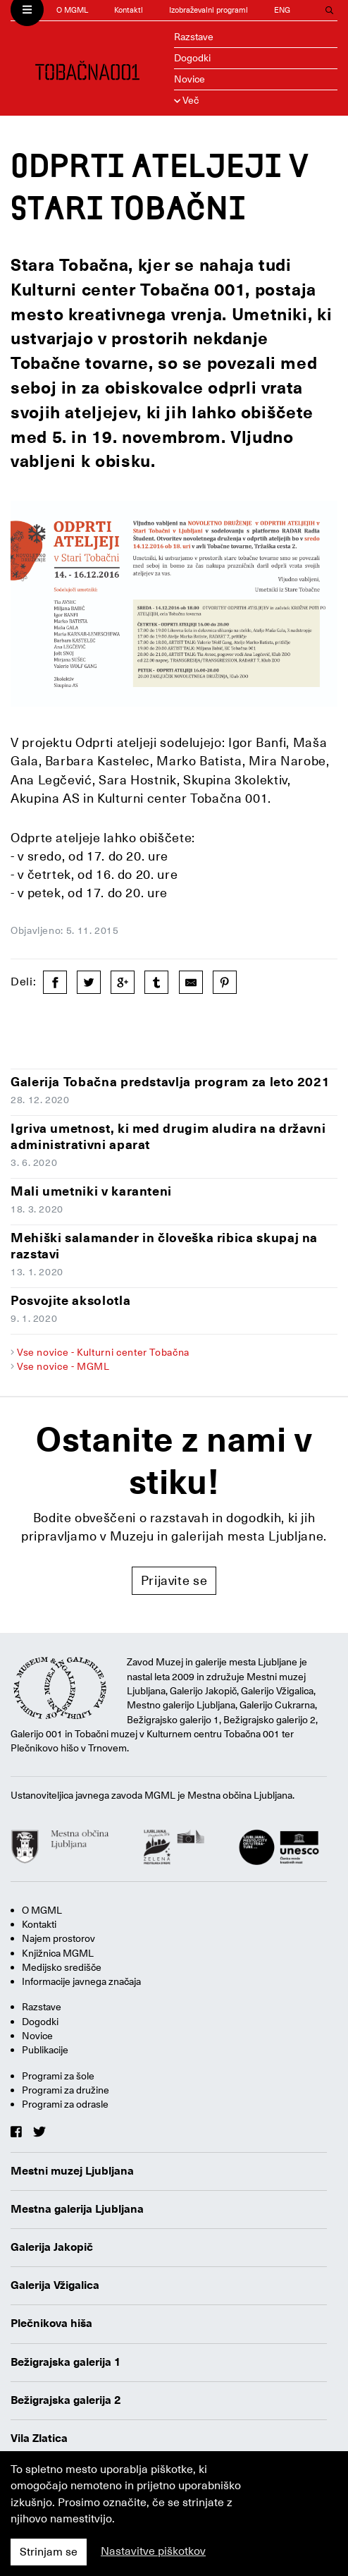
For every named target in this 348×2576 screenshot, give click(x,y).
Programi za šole (58, 2076)
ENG (282, 10)
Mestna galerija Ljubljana (77, 2209)
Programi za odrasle (65, 2104)
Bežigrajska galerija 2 (66, 2400)
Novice (189, 79)
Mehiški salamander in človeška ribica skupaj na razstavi (164, 1245)
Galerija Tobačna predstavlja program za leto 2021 (170, 1082)
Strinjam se (48, 2552)
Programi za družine (65, 2090)
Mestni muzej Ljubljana (72, 2171)
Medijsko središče (61, 1967)
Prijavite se (174, 1580)
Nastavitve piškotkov (153, 2551)
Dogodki (192, 57)
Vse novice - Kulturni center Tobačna (103, 1352)
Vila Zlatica (39, 2438)
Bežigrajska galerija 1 (66, 2362)
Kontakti (128, 10)
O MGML (72, 10)
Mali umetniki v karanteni (91, 1191)
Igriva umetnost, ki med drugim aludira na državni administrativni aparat (168, 1136)
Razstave (193, 36)
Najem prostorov (58, 1938)
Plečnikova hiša (51, 2323)
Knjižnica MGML (58, 1953)
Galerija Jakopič (52, 2247)
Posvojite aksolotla (70, 1300)
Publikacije (45, 2049)
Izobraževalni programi (208, 10)
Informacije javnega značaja (81, 1981)
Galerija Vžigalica (55, 2285)
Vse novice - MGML (63, 1366)
